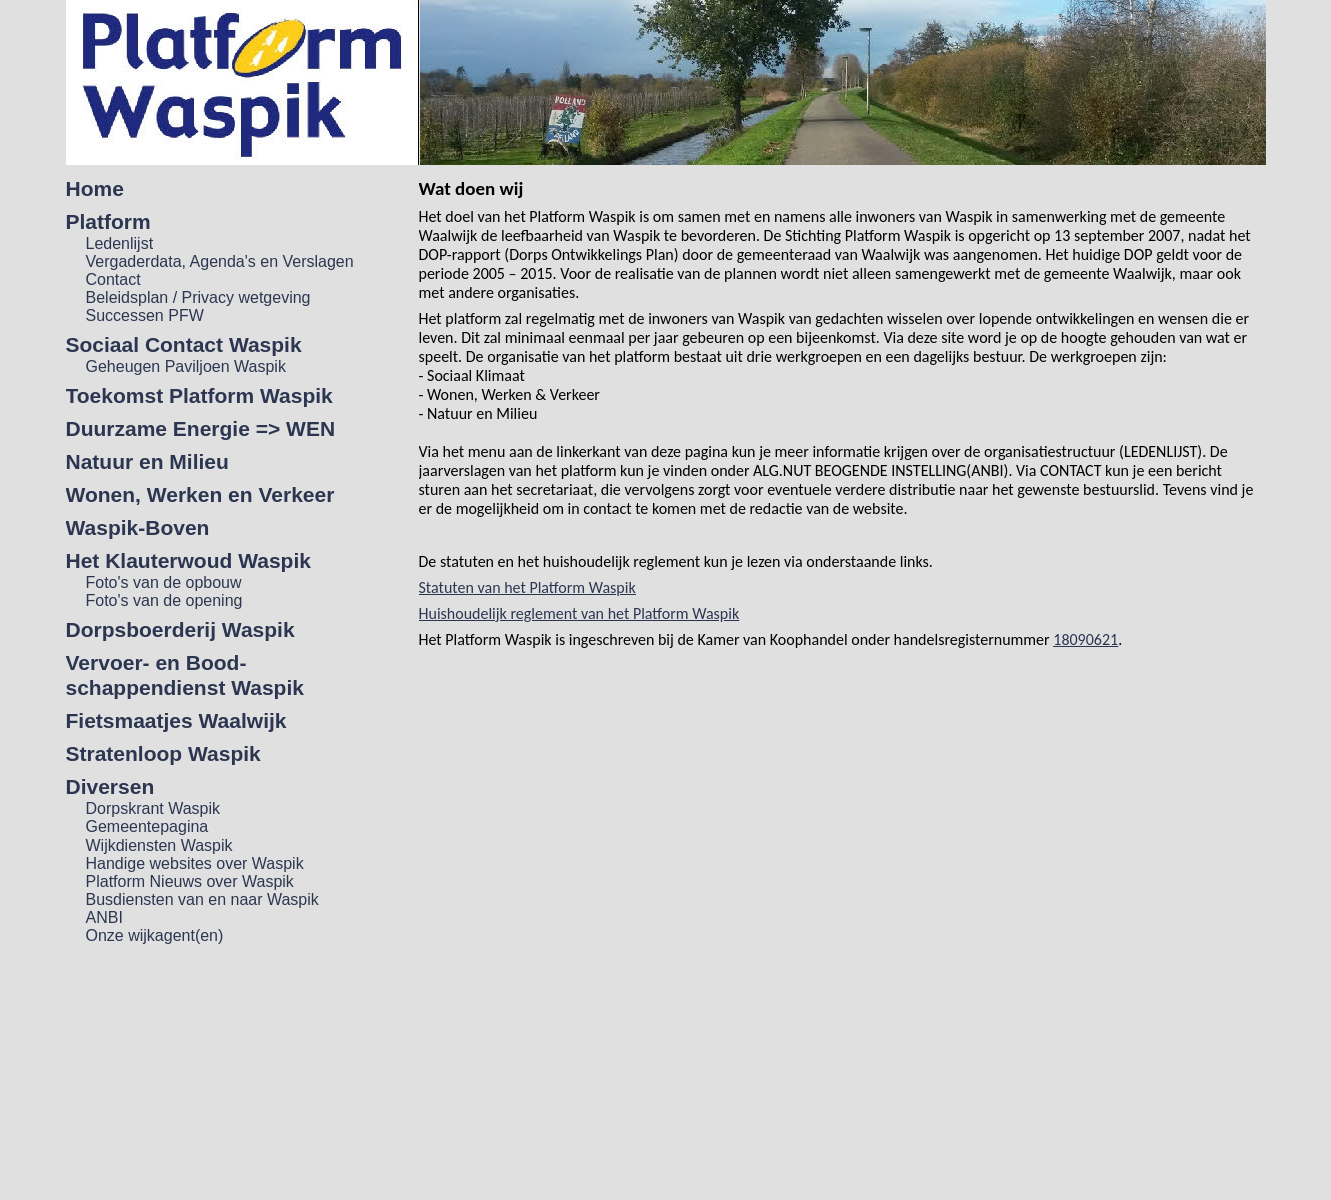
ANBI (104, 917)
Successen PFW (145, 315)
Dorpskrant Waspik (153, 808)
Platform (108, 221)
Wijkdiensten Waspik (159, 845)
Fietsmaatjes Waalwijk (176, 720)
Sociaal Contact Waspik (184, 344)
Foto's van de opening (164, 600)
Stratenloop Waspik (163, 753)
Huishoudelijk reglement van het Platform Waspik (579, 613)
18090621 (1085, 639)
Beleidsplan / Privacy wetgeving (198, 297)
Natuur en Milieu (147, 461)
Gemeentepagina (147, 826)
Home (95, 188)
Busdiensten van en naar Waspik (202, 899)
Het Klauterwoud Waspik (188, 560)
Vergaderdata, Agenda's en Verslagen (220, 261)
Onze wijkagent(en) (155, 935)
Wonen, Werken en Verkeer (200, 494)
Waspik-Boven (138, 527)
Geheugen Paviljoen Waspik (186, 366)
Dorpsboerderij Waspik (180, 629)
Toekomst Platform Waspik (199, 395)
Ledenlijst (120, 243)
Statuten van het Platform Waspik (527, 587)
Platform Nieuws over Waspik (190, 881)
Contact (113, 279)
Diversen (110, 786)
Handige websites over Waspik (195, 863)
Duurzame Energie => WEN (201, 428)
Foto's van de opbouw (164, 582)
